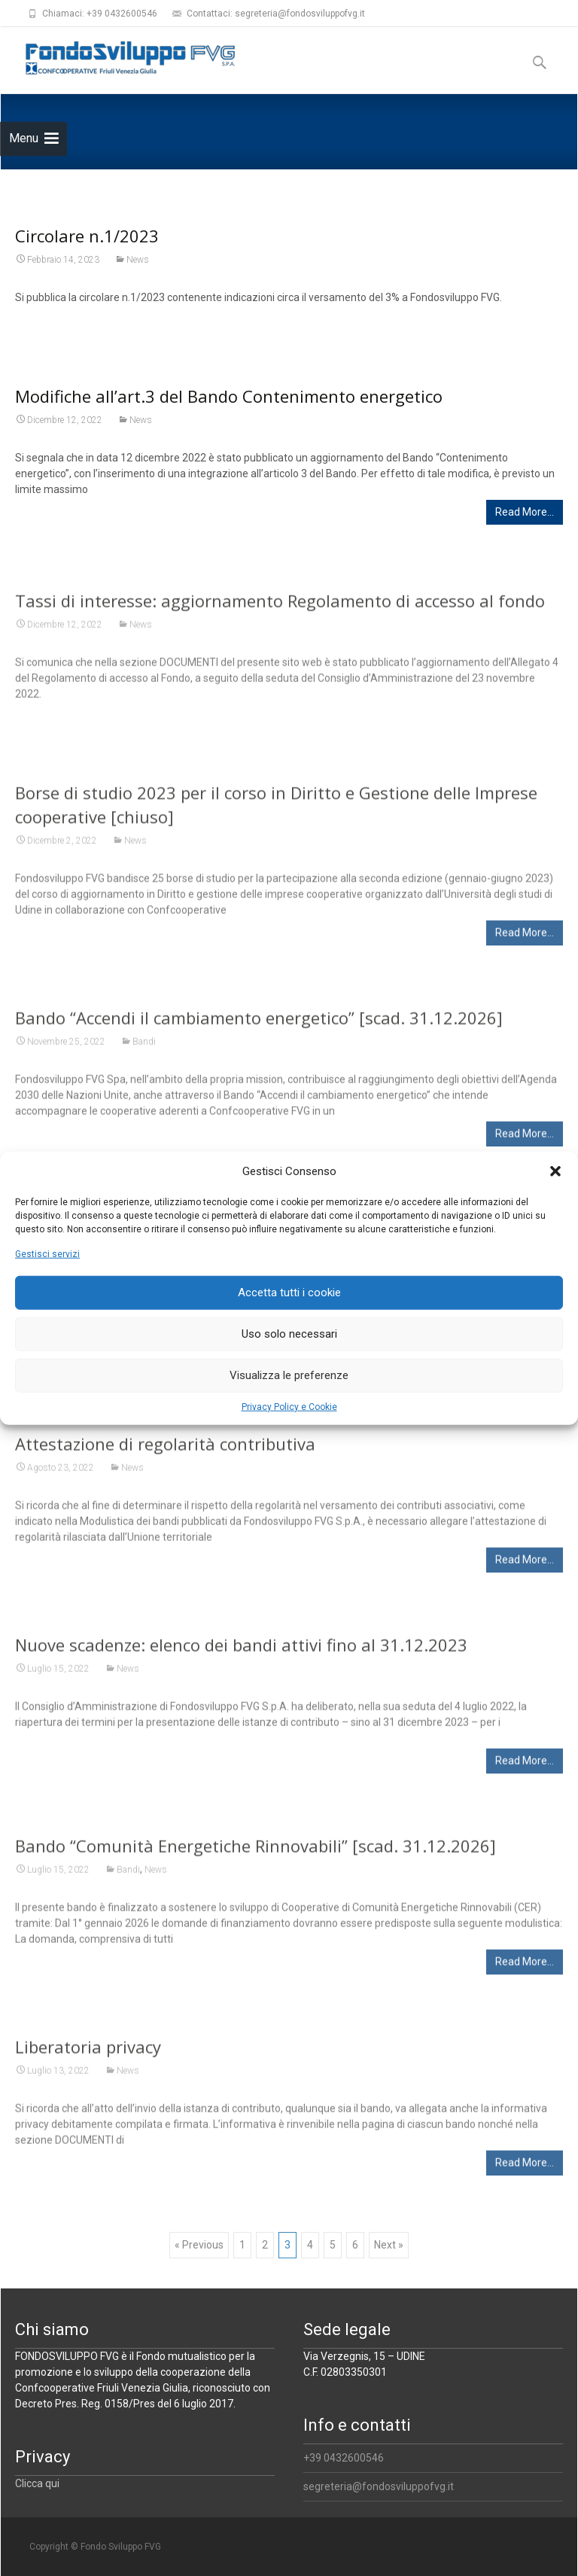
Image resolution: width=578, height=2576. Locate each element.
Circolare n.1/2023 (87, 235)
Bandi (144, 1049)
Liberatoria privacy (88, 2054)
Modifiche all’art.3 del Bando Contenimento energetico (229, 396)
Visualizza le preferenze (289, 1375)
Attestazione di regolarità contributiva (165, 1451)
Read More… (524, 512)
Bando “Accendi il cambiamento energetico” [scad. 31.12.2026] (259, 1025)
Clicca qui (37, 2483)
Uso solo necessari (289, 1334)
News (137, 259)
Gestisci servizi (47, 1253)
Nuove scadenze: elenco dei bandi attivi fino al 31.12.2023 (241, 1652)
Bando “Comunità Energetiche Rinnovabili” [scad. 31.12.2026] (255, 1853)
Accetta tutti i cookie (289, 1292)
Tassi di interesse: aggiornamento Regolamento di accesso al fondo (280, 608)
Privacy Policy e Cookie (289, 1406)
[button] (555, 1171)
